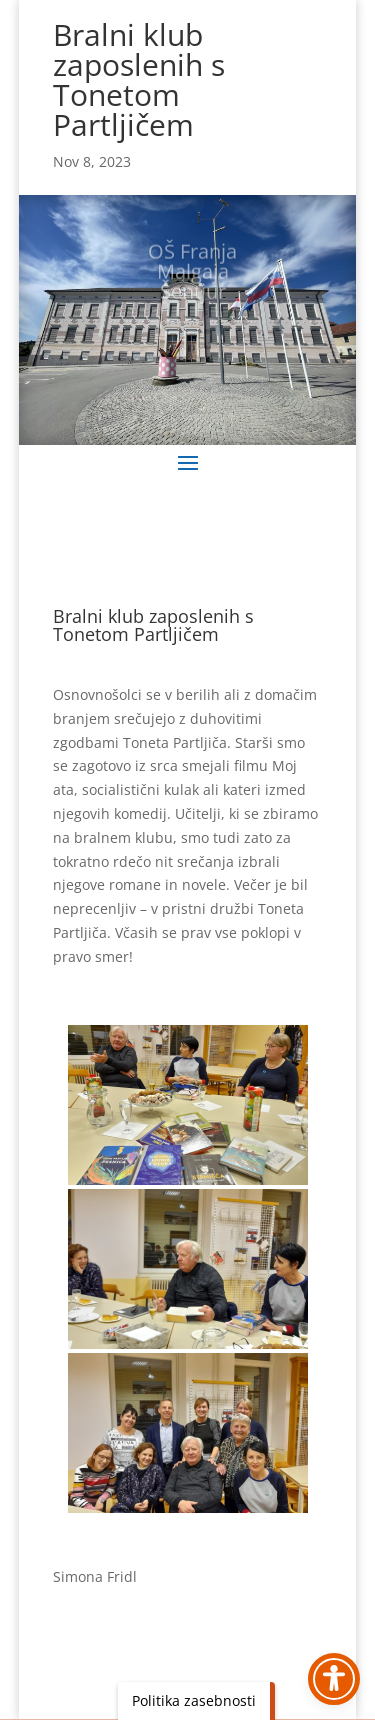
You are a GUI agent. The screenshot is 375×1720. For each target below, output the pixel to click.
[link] (188, 1105)
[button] (188, 462)
